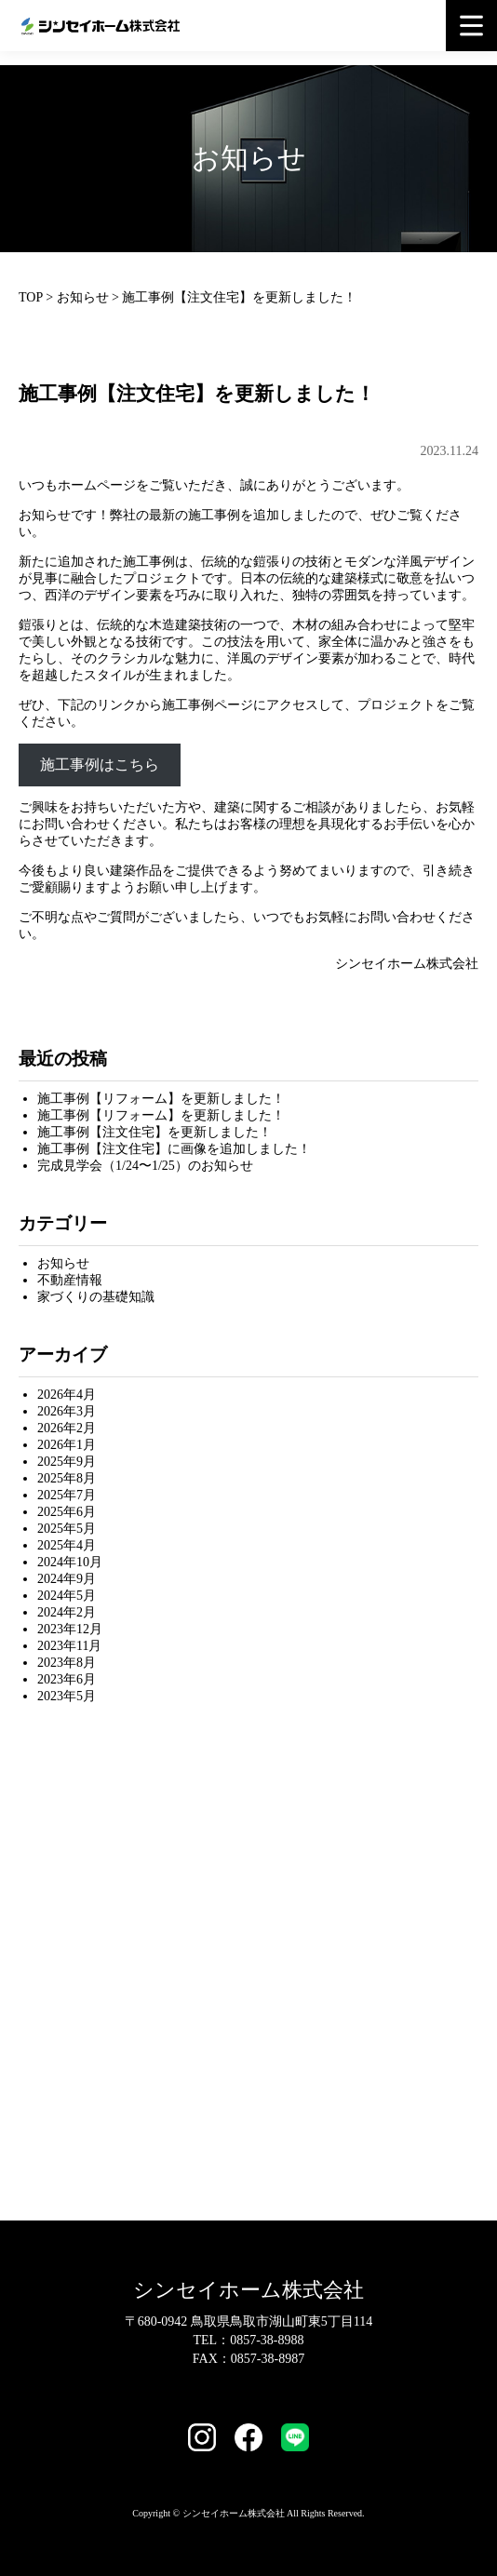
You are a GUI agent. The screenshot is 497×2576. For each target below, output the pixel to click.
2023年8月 (66, 1663)
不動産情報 (69, 1280)
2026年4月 (66, 1395)
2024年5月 (66, 1596)
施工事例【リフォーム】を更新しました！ (161, 1099)
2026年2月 (66, 1428)
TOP (31, 297)
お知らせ (83, 297)
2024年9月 (66, 1579)
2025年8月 (66, 1478)
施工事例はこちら (99, 764)
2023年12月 (69, 1629)
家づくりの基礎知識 (95, 1297)
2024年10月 (69, 1562)
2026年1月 (66, 1445)
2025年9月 (66, 1462)
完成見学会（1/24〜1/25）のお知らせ (145, 1166)
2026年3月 (66, 1411)
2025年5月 (66, 1529)
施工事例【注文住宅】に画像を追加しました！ (174, 1149)
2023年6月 (66, 1679)
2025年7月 (66, 1495)
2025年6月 (66, 1512)
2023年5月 (66, 1696)
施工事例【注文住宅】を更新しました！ (154, 1132)
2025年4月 (66, 1545)
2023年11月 (69, 1646)
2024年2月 (66, 1612)
